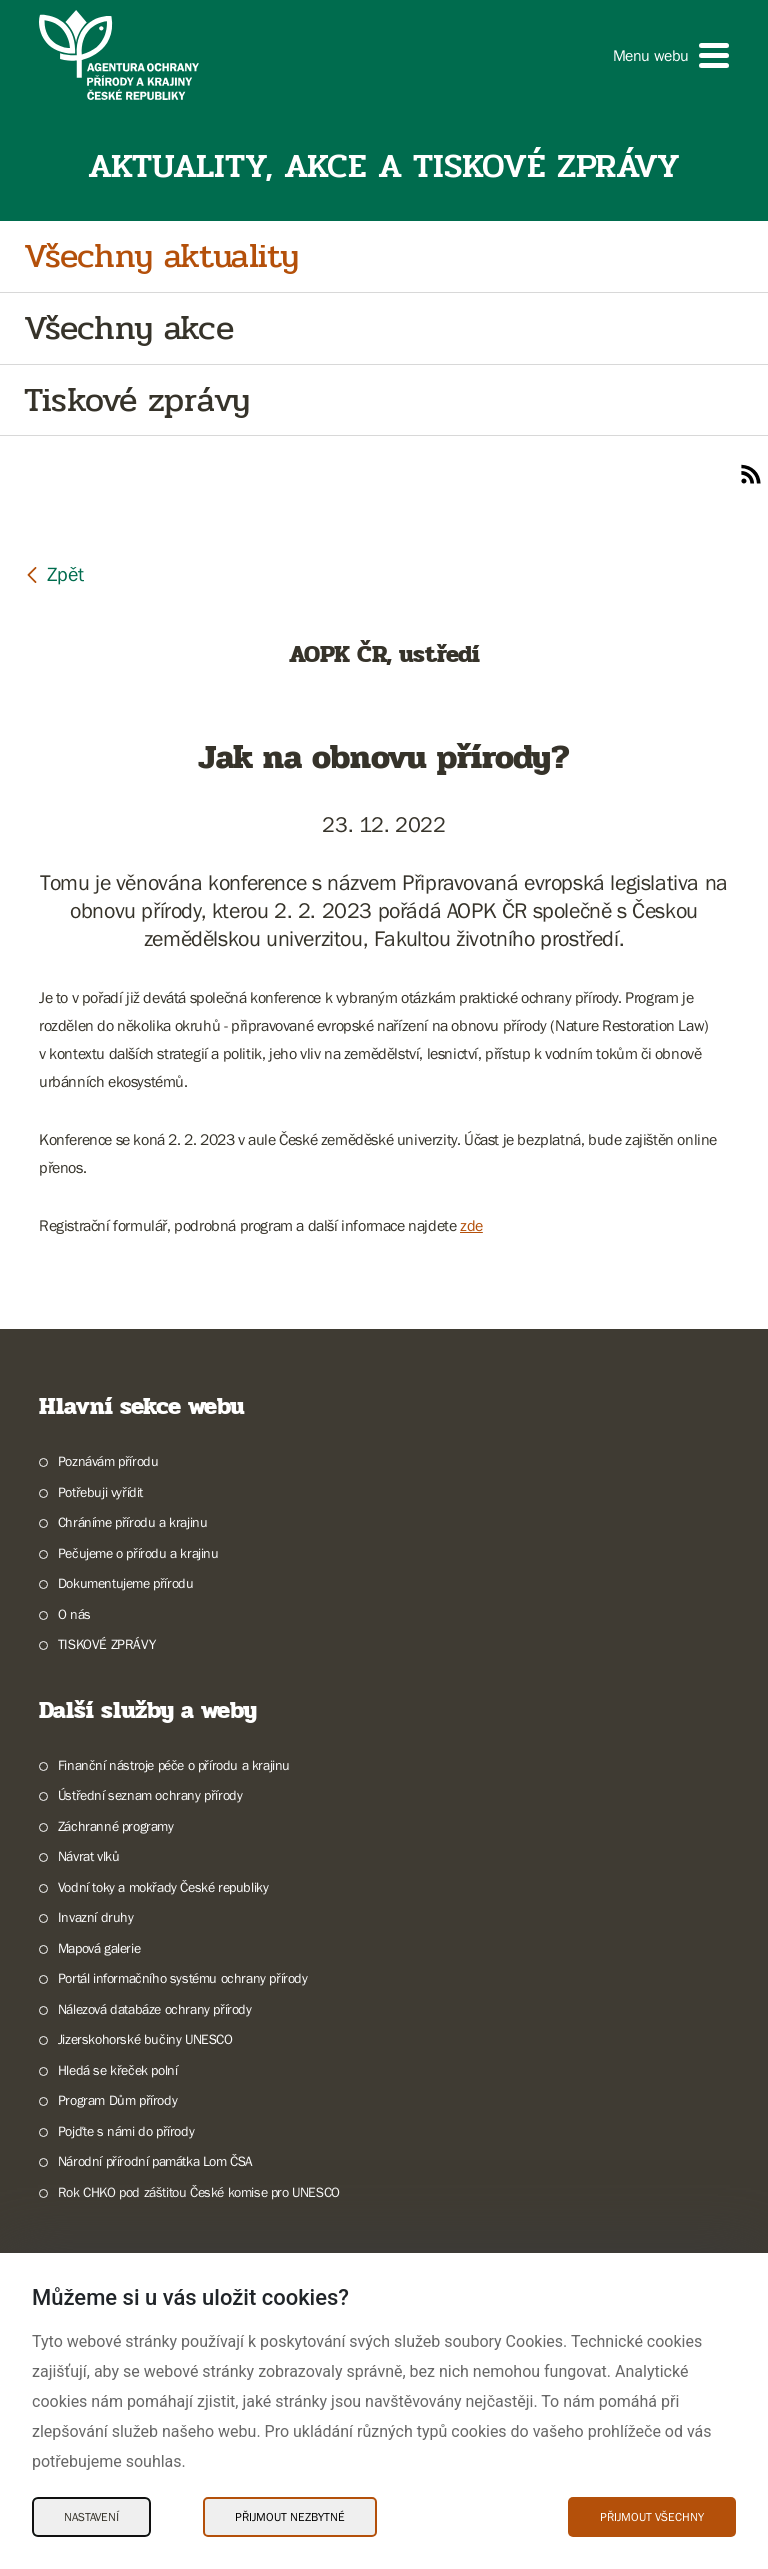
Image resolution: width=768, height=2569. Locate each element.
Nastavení (91, 2517)
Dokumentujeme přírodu (126, 1583)
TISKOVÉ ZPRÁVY (106, 1644)
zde (471, 1225)
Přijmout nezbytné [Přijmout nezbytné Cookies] (290, 2517)
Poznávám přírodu (108, 1461)
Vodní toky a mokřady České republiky (163, 1887)
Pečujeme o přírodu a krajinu (138, 1553)
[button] (671, 55)
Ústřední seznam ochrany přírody (150, 1795)
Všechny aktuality (161, 256)
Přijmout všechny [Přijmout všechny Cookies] (652, 2517)
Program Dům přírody (117, 2100)
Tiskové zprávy (136, 400)
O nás (74, 1614)
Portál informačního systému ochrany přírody (183, 1978)
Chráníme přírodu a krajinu (133, 1522)
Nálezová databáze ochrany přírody (155, 2009)
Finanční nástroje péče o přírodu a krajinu (174, 1765)
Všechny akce (128, 328)
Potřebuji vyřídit (100, 1492)
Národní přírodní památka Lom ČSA (155, 2161)
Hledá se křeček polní (118, 2070)
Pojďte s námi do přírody (126, 2131)
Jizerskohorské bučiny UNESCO (145, 2039)
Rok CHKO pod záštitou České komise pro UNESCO (199, 2192)
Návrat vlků (89, 1856)
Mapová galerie (99, 1948)
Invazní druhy (96, 1917)
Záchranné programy (116, 1826)
